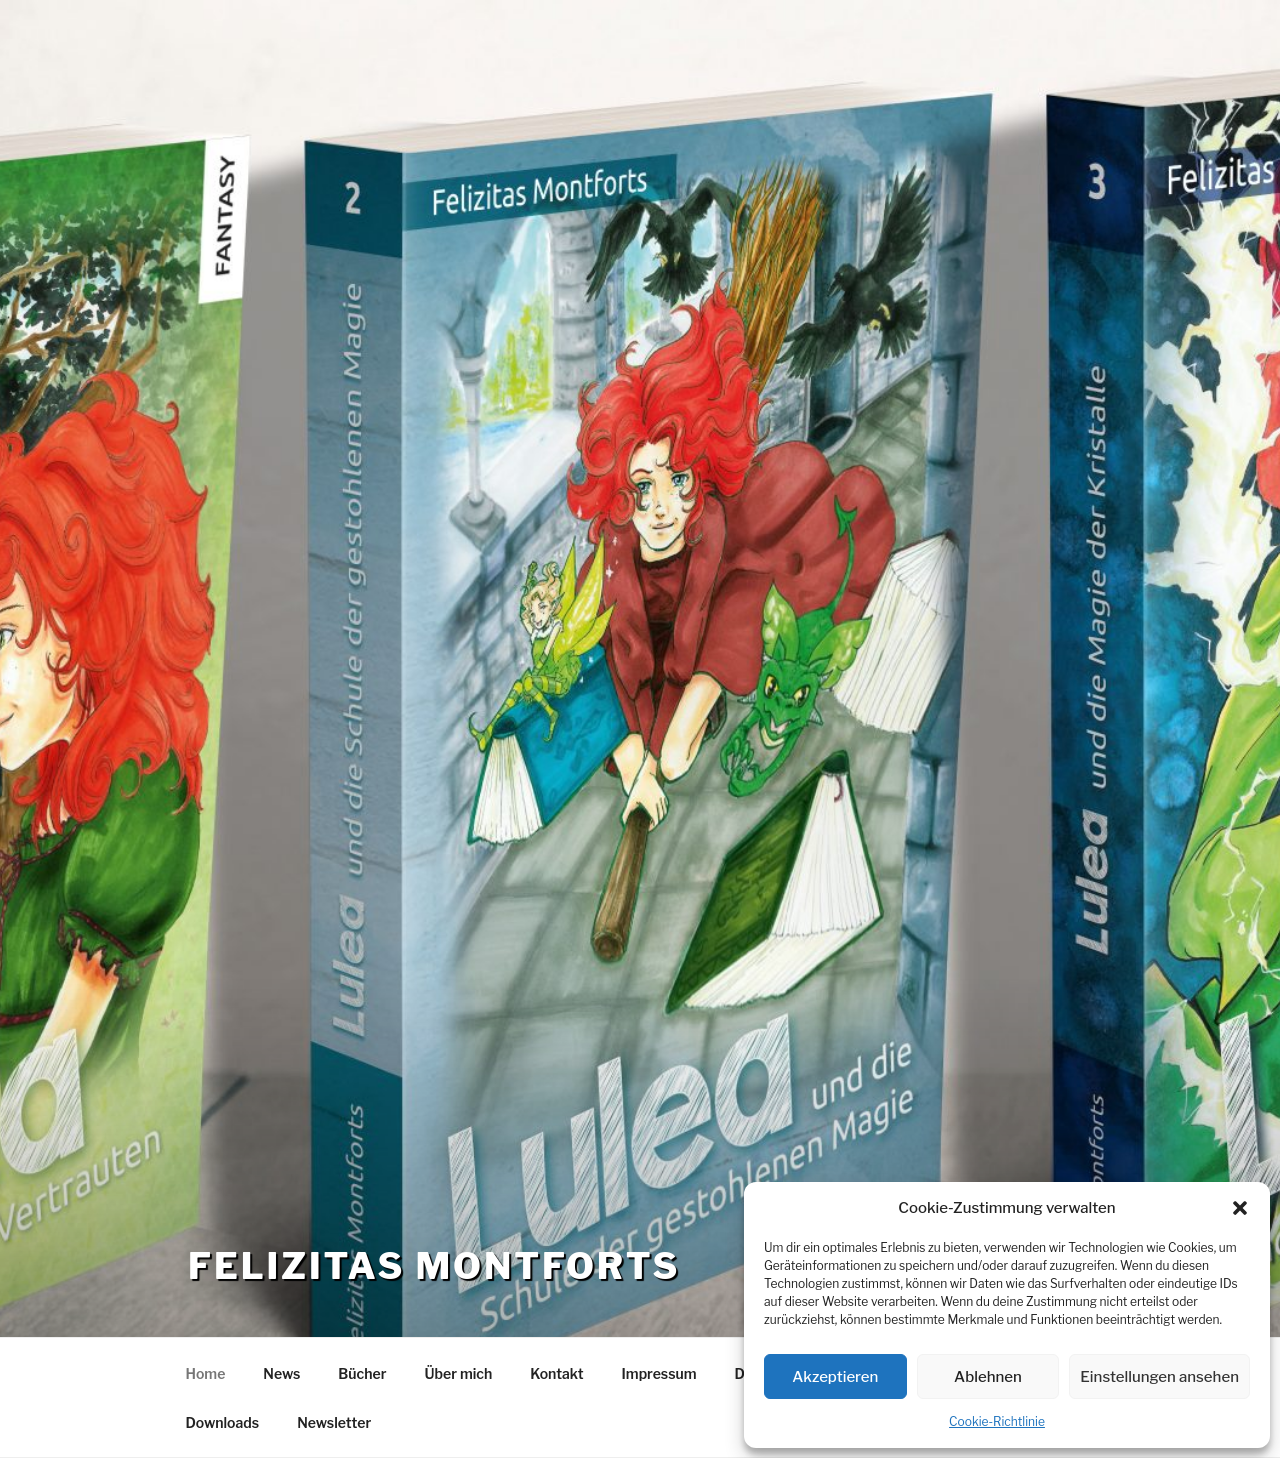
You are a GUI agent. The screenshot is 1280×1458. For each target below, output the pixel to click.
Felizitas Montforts (434, 1266)
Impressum (659, 1373)
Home (206, 1373)
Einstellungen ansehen (1159, 1377)
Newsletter (334, 1422)
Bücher (362, 1373)
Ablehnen (988, 1377)
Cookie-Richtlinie (997, 1421)
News (281, 1373)
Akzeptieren (835, 1377)
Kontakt (556, 1373)
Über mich (459, 1373)
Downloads (223, 1422)
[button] (1240, 1208)
